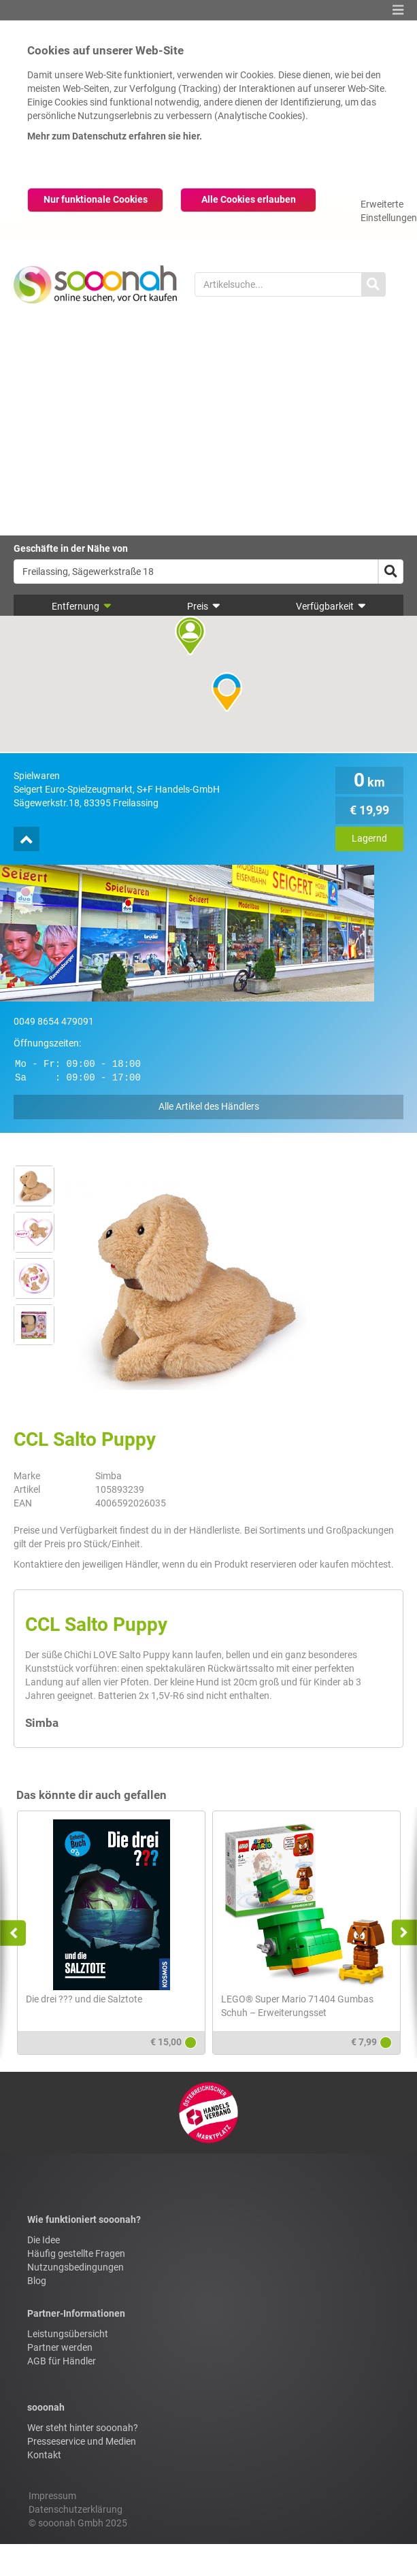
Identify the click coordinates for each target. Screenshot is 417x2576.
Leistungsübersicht (67, 2333)
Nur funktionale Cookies (96, 199)
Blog (36, 2280)
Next (400, 1933)
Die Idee (43, 2239)
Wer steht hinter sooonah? (82, 2427)
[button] (398, 9)
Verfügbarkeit (331, 606)
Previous (19, 1933)
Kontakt (44, 2454)
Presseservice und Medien (81, 2441)
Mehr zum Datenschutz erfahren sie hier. (114, 136)
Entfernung (82, 606)
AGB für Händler (61, 2361)
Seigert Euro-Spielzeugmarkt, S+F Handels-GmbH (117, 789)
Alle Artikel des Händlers (209, 1106)
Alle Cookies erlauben (248, 199)
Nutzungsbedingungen (75, 2267)
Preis (203, 606)
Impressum (52, 2495)
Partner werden (60, 2347)
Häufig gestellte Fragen (76, 2253)
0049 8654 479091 (54, 1021)
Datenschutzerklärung (75, 2509)
